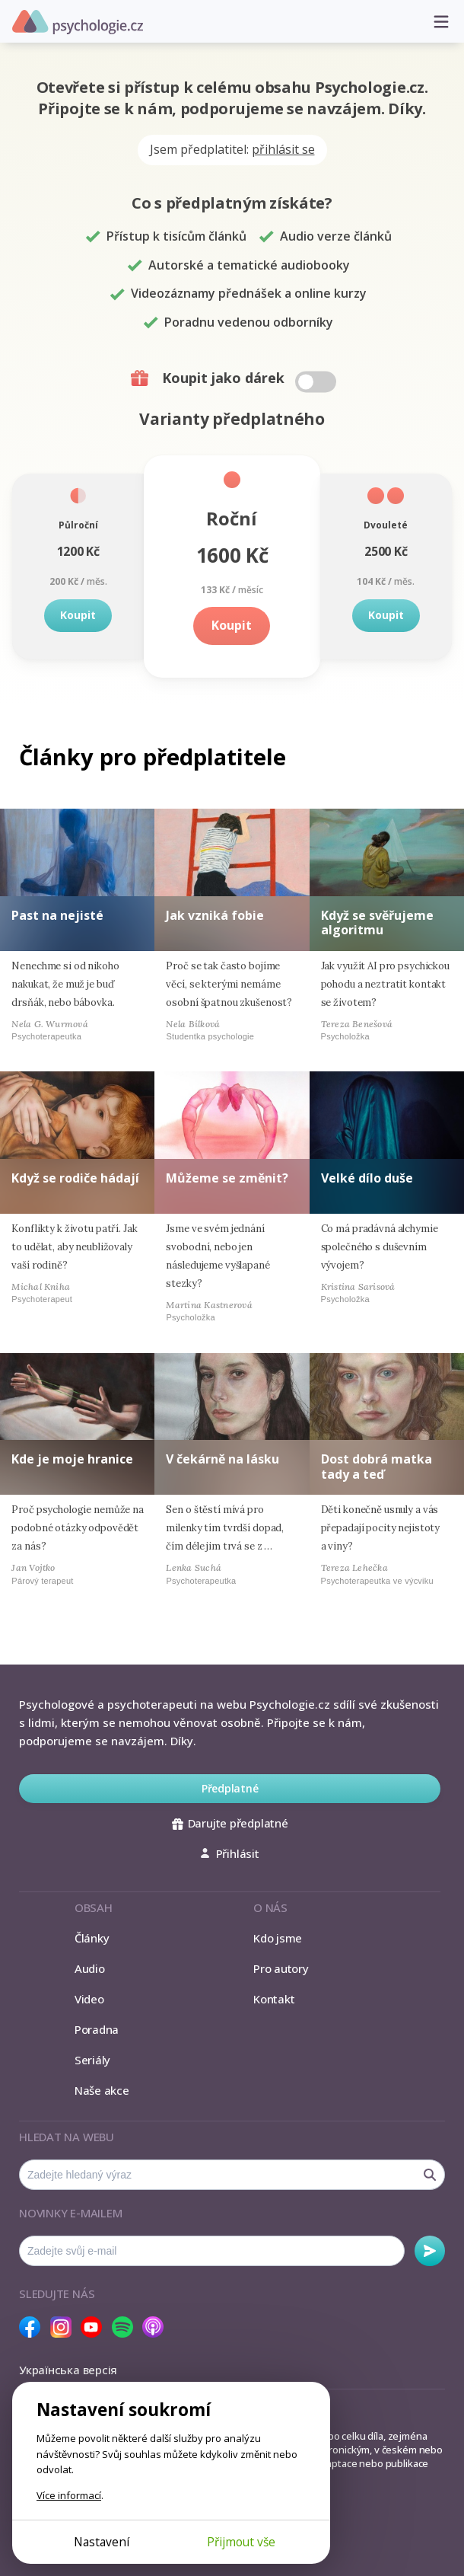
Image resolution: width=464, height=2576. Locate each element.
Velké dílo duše (367, 1178)
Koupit (78, 615)
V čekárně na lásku (222, 1459)
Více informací (69, 2495)
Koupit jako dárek (235, 378)
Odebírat (430, 2251)
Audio (90, 1968)
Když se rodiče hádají (75, 1178)
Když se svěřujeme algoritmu (377, 922)
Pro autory (281, 1968)
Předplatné (230, 1788)
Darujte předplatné (230, 1823)
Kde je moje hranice (72, 1459)
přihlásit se (283, 149)
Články (92, 1938)
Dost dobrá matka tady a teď (376, 1466)
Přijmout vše (241, 2541)
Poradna (97, 2029)
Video (89, 1998)
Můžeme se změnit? (227, 1178)
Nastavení (101, 2541)
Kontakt (273, 1998)
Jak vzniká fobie (215, 915)
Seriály (92, 2059)
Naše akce (102, 2090)
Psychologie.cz (77, 22)
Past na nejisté (57, 915)
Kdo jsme (277, 1938)
